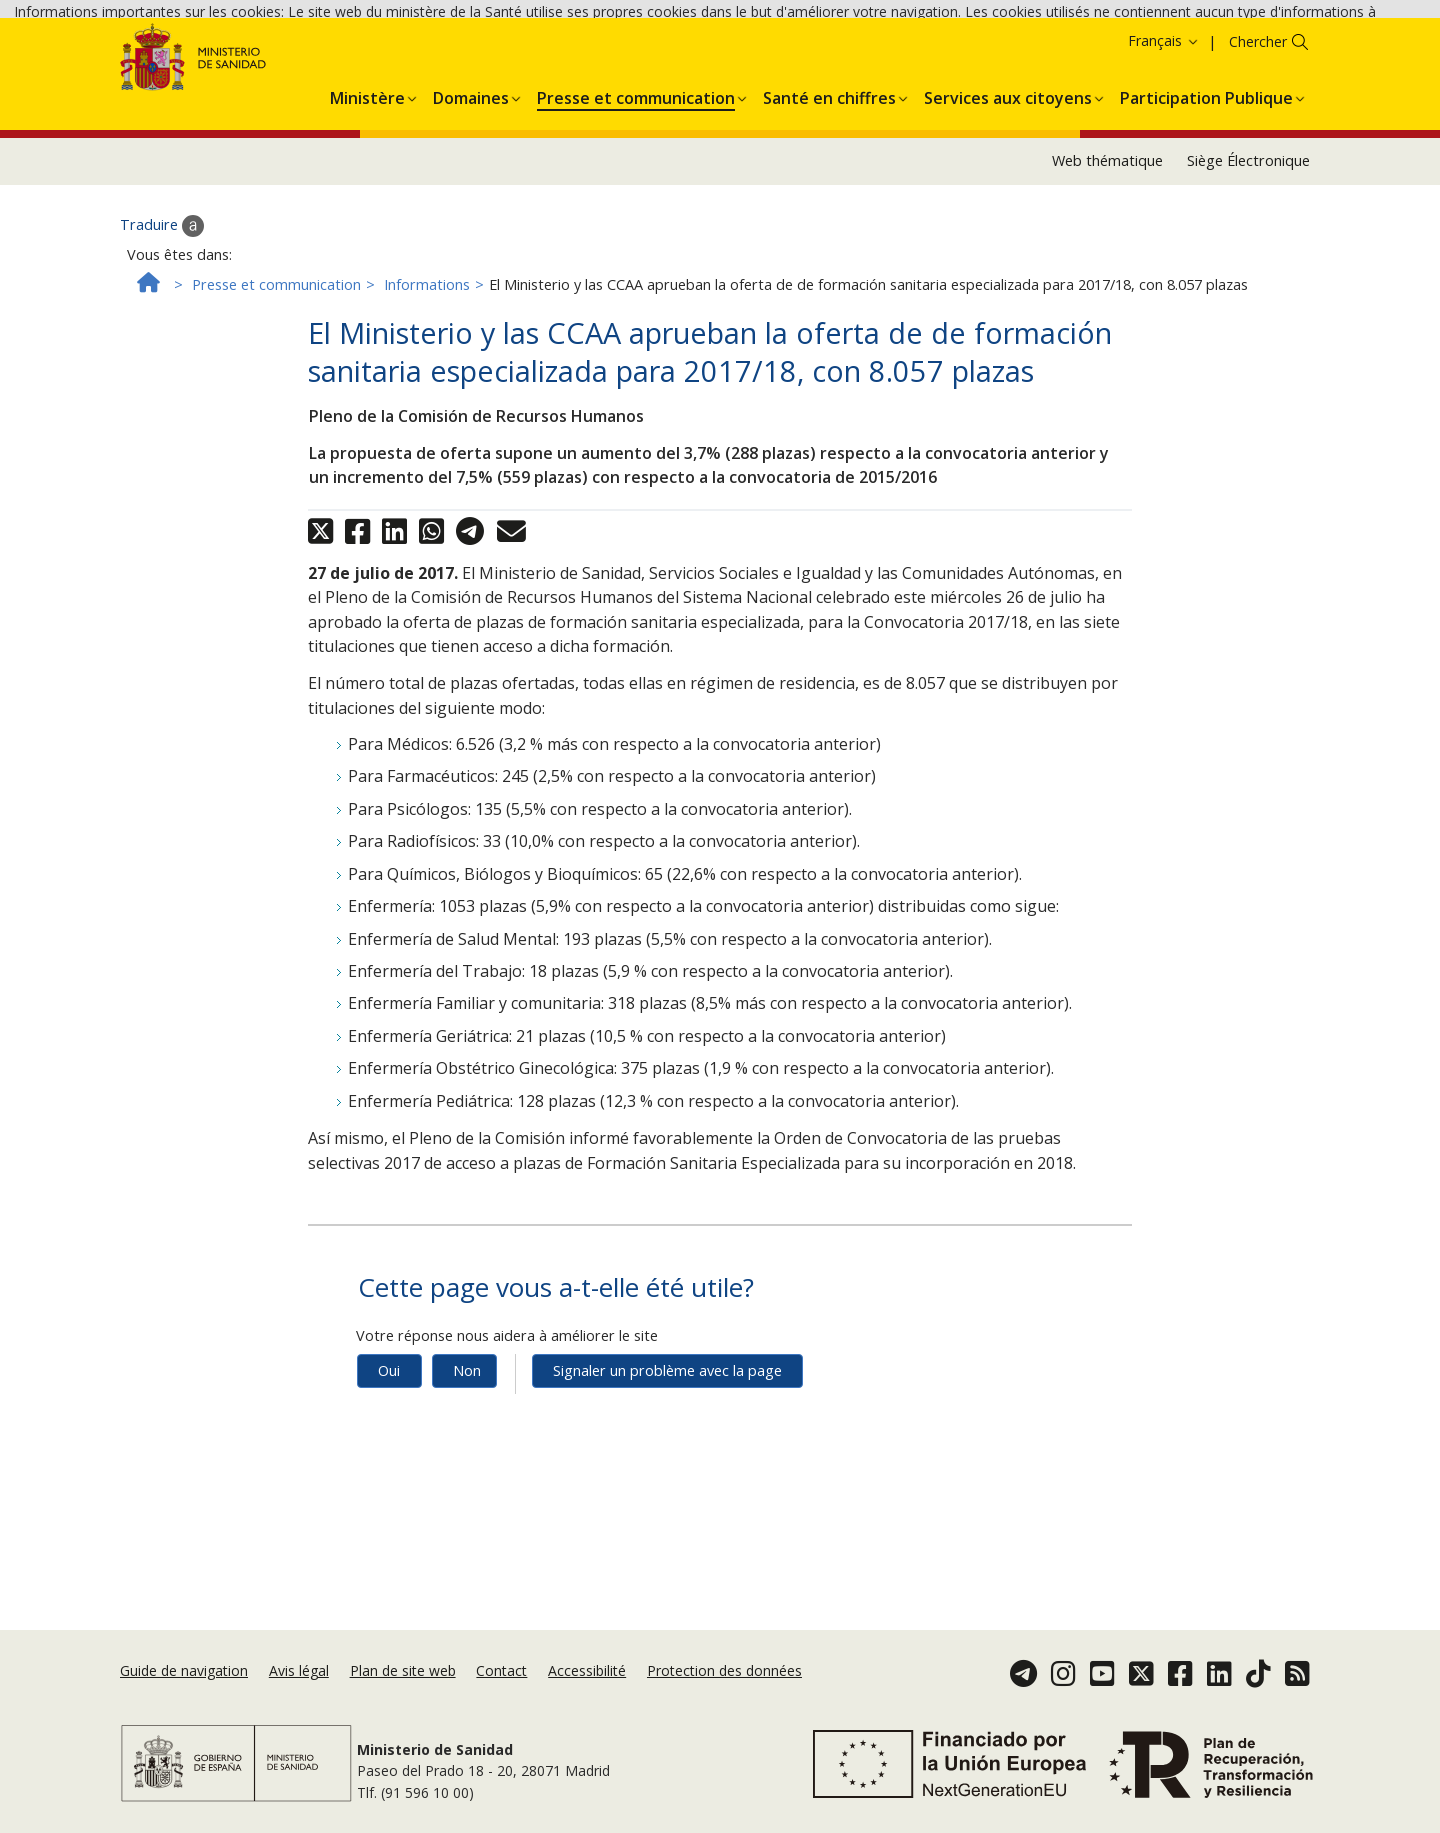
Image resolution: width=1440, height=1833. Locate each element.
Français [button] (1164, 176)
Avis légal (299, 1702)
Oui (389, 1506)
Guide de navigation (184, 1702)
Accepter (239, 71)
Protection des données (724, 1702)
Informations (427, 420)
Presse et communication (276, 420)
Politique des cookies (121, 69)
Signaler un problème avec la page (667, 1506)
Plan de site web (403, 1702)
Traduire (162, 362)
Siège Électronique (1248, 296)
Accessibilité (587, 1702)
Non (467, 1506)
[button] (367, 231)
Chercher (1258, 177)
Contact (501, 1702)
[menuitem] (367, 231)
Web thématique (1107, 296)
